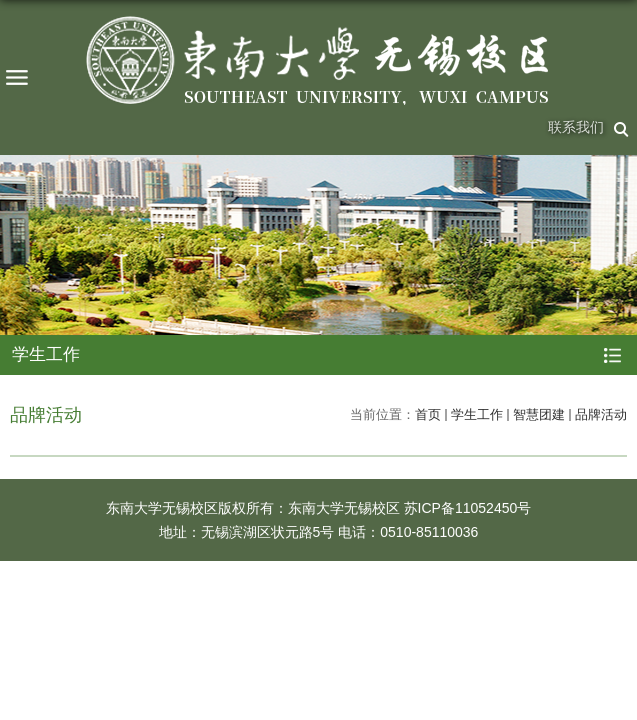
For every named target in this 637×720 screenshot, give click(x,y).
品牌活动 (601, 414)
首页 (428, 414)
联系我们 (576, 127)
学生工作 (477, 414)
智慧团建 (539, 414)
